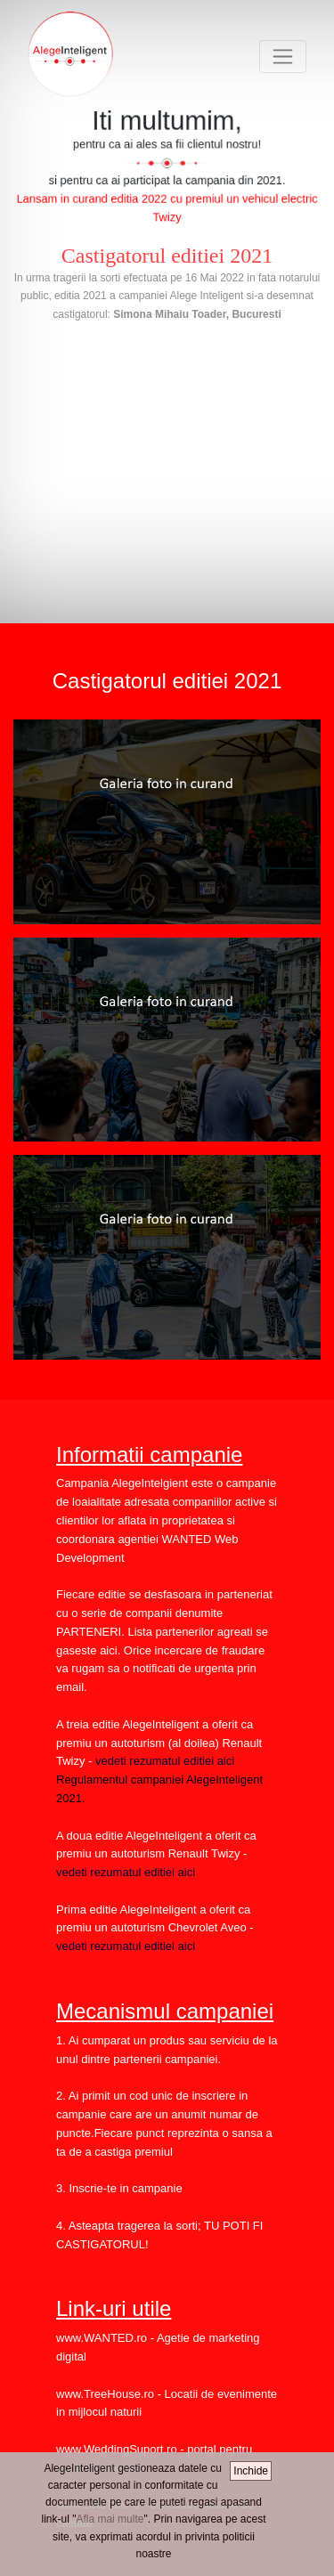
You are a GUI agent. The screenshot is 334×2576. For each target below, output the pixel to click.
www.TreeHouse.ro (105, 2394)
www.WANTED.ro (101, 2337)
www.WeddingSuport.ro (116, 2449)
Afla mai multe (109, 2519)
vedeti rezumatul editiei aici (163, 1760)
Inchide (250, 2471)
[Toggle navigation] (282, 56)
